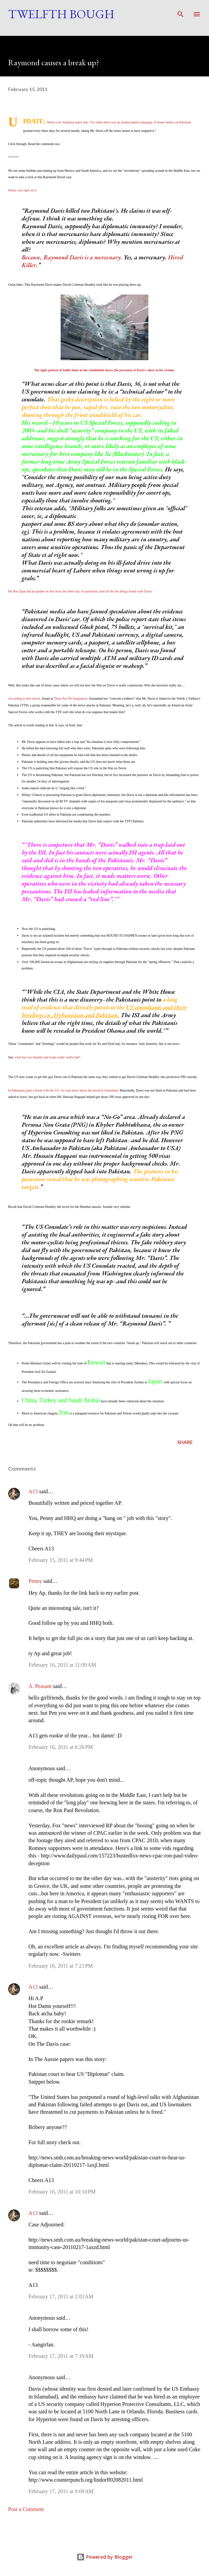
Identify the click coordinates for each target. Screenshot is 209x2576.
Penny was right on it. (22, 190)
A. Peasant (39, 1686)
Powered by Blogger (105, 2557)
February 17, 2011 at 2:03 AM (60, 2296)
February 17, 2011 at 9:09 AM (60, 2491)
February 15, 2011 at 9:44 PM (60, 1560)
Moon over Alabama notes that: (68, 122)
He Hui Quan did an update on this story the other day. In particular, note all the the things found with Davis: (80, 591)
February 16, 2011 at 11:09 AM (62, 1665)
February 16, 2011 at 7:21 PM (60, 1966)
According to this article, (24, 698)
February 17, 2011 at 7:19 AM (60, 2356)
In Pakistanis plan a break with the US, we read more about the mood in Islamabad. (64, 1090)
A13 (33, 1491)
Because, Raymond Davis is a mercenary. (72, 257)
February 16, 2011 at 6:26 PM (60, 1747)
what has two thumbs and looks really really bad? (47, 1057)
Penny (35, 1581)
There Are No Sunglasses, (71, 698)
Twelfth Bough (61, 14)
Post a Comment (26, 2509)
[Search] (180, 12)
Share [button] (185, 1442)
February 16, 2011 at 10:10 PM (62, 2192)
